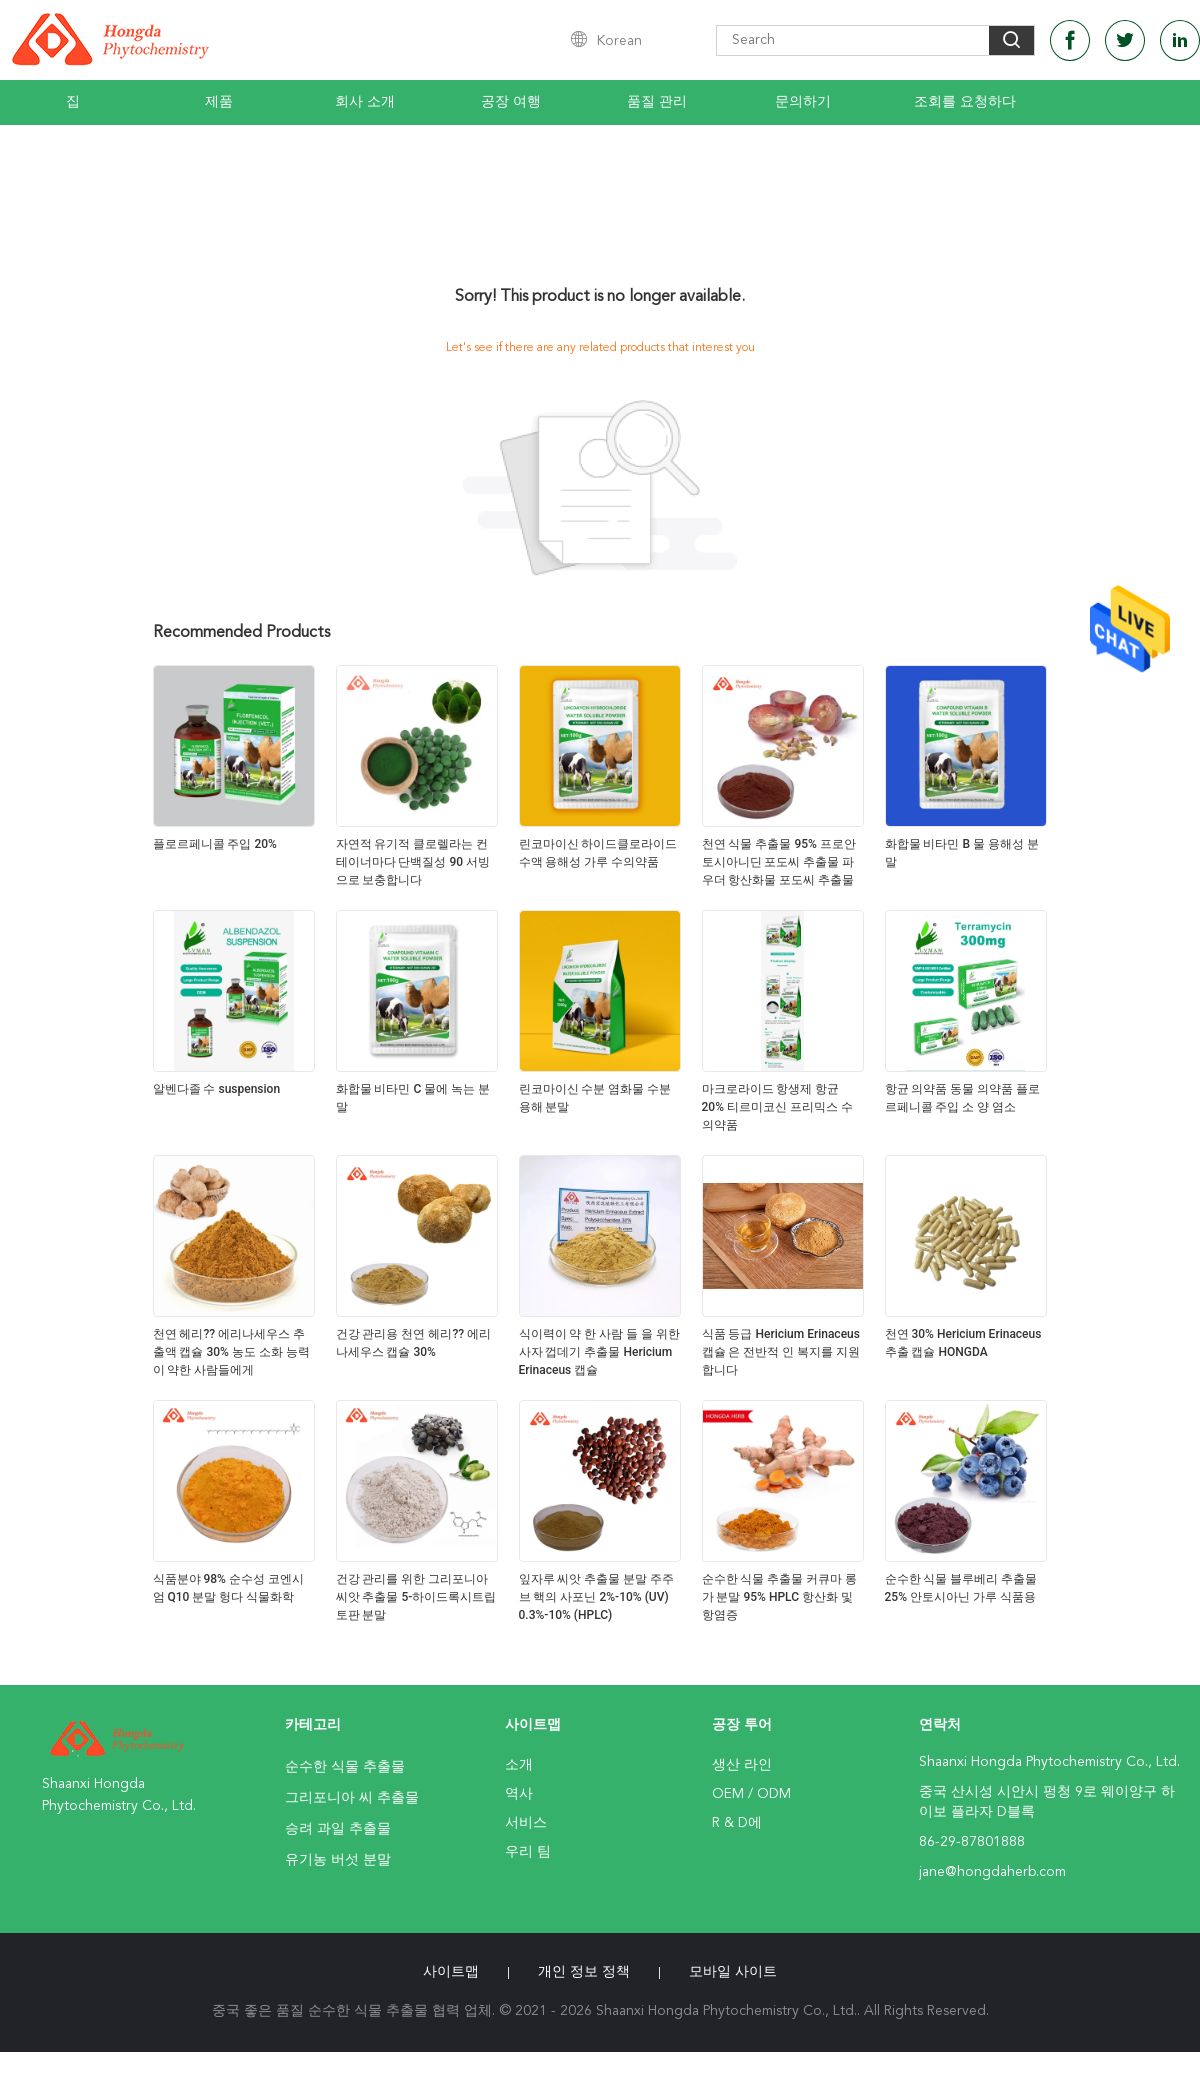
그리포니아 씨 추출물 (352, 1798)
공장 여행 (511, 102)
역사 (519, 1794)
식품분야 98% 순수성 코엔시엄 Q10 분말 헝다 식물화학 (228, 1588)
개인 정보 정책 (584, 1972)
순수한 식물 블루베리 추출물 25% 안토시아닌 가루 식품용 (961, 1588)
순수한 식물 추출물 (345, 1767)
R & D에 (737, 1823)
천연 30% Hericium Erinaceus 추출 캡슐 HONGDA (963, 1343)
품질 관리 (657, 102)
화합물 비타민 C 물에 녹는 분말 (413, 1098)
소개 (519, 1765)
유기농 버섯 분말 (338, 1860)
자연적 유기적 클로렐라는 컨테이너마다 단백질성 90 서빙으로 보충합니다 (413, 862)
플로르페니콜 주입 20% (215, 844)
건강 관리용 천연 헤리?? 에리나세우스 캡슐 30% (414, 1343)
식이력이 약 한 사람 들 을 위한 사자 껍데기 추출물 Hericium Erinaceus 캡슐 (600, 1352)
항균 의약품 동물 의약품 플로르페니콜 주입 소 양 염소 (963, 1098)
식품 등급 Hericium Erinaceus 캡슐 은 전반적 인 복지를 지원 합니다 (781, 1352)
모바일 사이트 (733, 1972)
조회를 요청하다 (965, 102)
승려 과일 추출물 (338, 1829)
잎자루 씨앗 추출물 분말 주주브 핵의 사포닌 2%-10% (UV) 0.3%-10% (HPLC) (597, 1597)
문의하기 (803, 102)
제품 (219, 102)
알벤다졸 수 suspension (217, 1089)
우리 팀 (528, 1852)
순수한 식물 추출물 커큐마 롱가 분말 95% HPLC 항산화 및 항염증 (780, 1597)
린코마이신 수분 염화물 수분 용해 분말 (595, 1098)
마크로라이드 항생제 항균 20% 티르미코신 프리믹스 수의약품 (777, 1107)
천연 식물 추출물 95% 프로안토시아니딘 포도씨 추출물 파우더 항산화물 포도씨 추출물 (779, 862)
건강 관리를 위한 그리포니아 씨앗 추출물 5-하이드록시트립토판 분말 (416, 1597)
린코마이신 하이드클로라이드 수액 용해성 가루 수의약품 (598, 853)
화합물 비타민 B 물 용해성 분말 (962, 853)
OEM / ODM (751, 1794)
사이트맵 (451, 1972)
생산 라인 (742, 1765)
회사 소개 (365, 102)
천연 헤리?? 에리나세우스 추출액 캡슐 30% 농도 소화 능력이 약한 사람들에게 (231, 1352)
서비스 (526, 1823)
